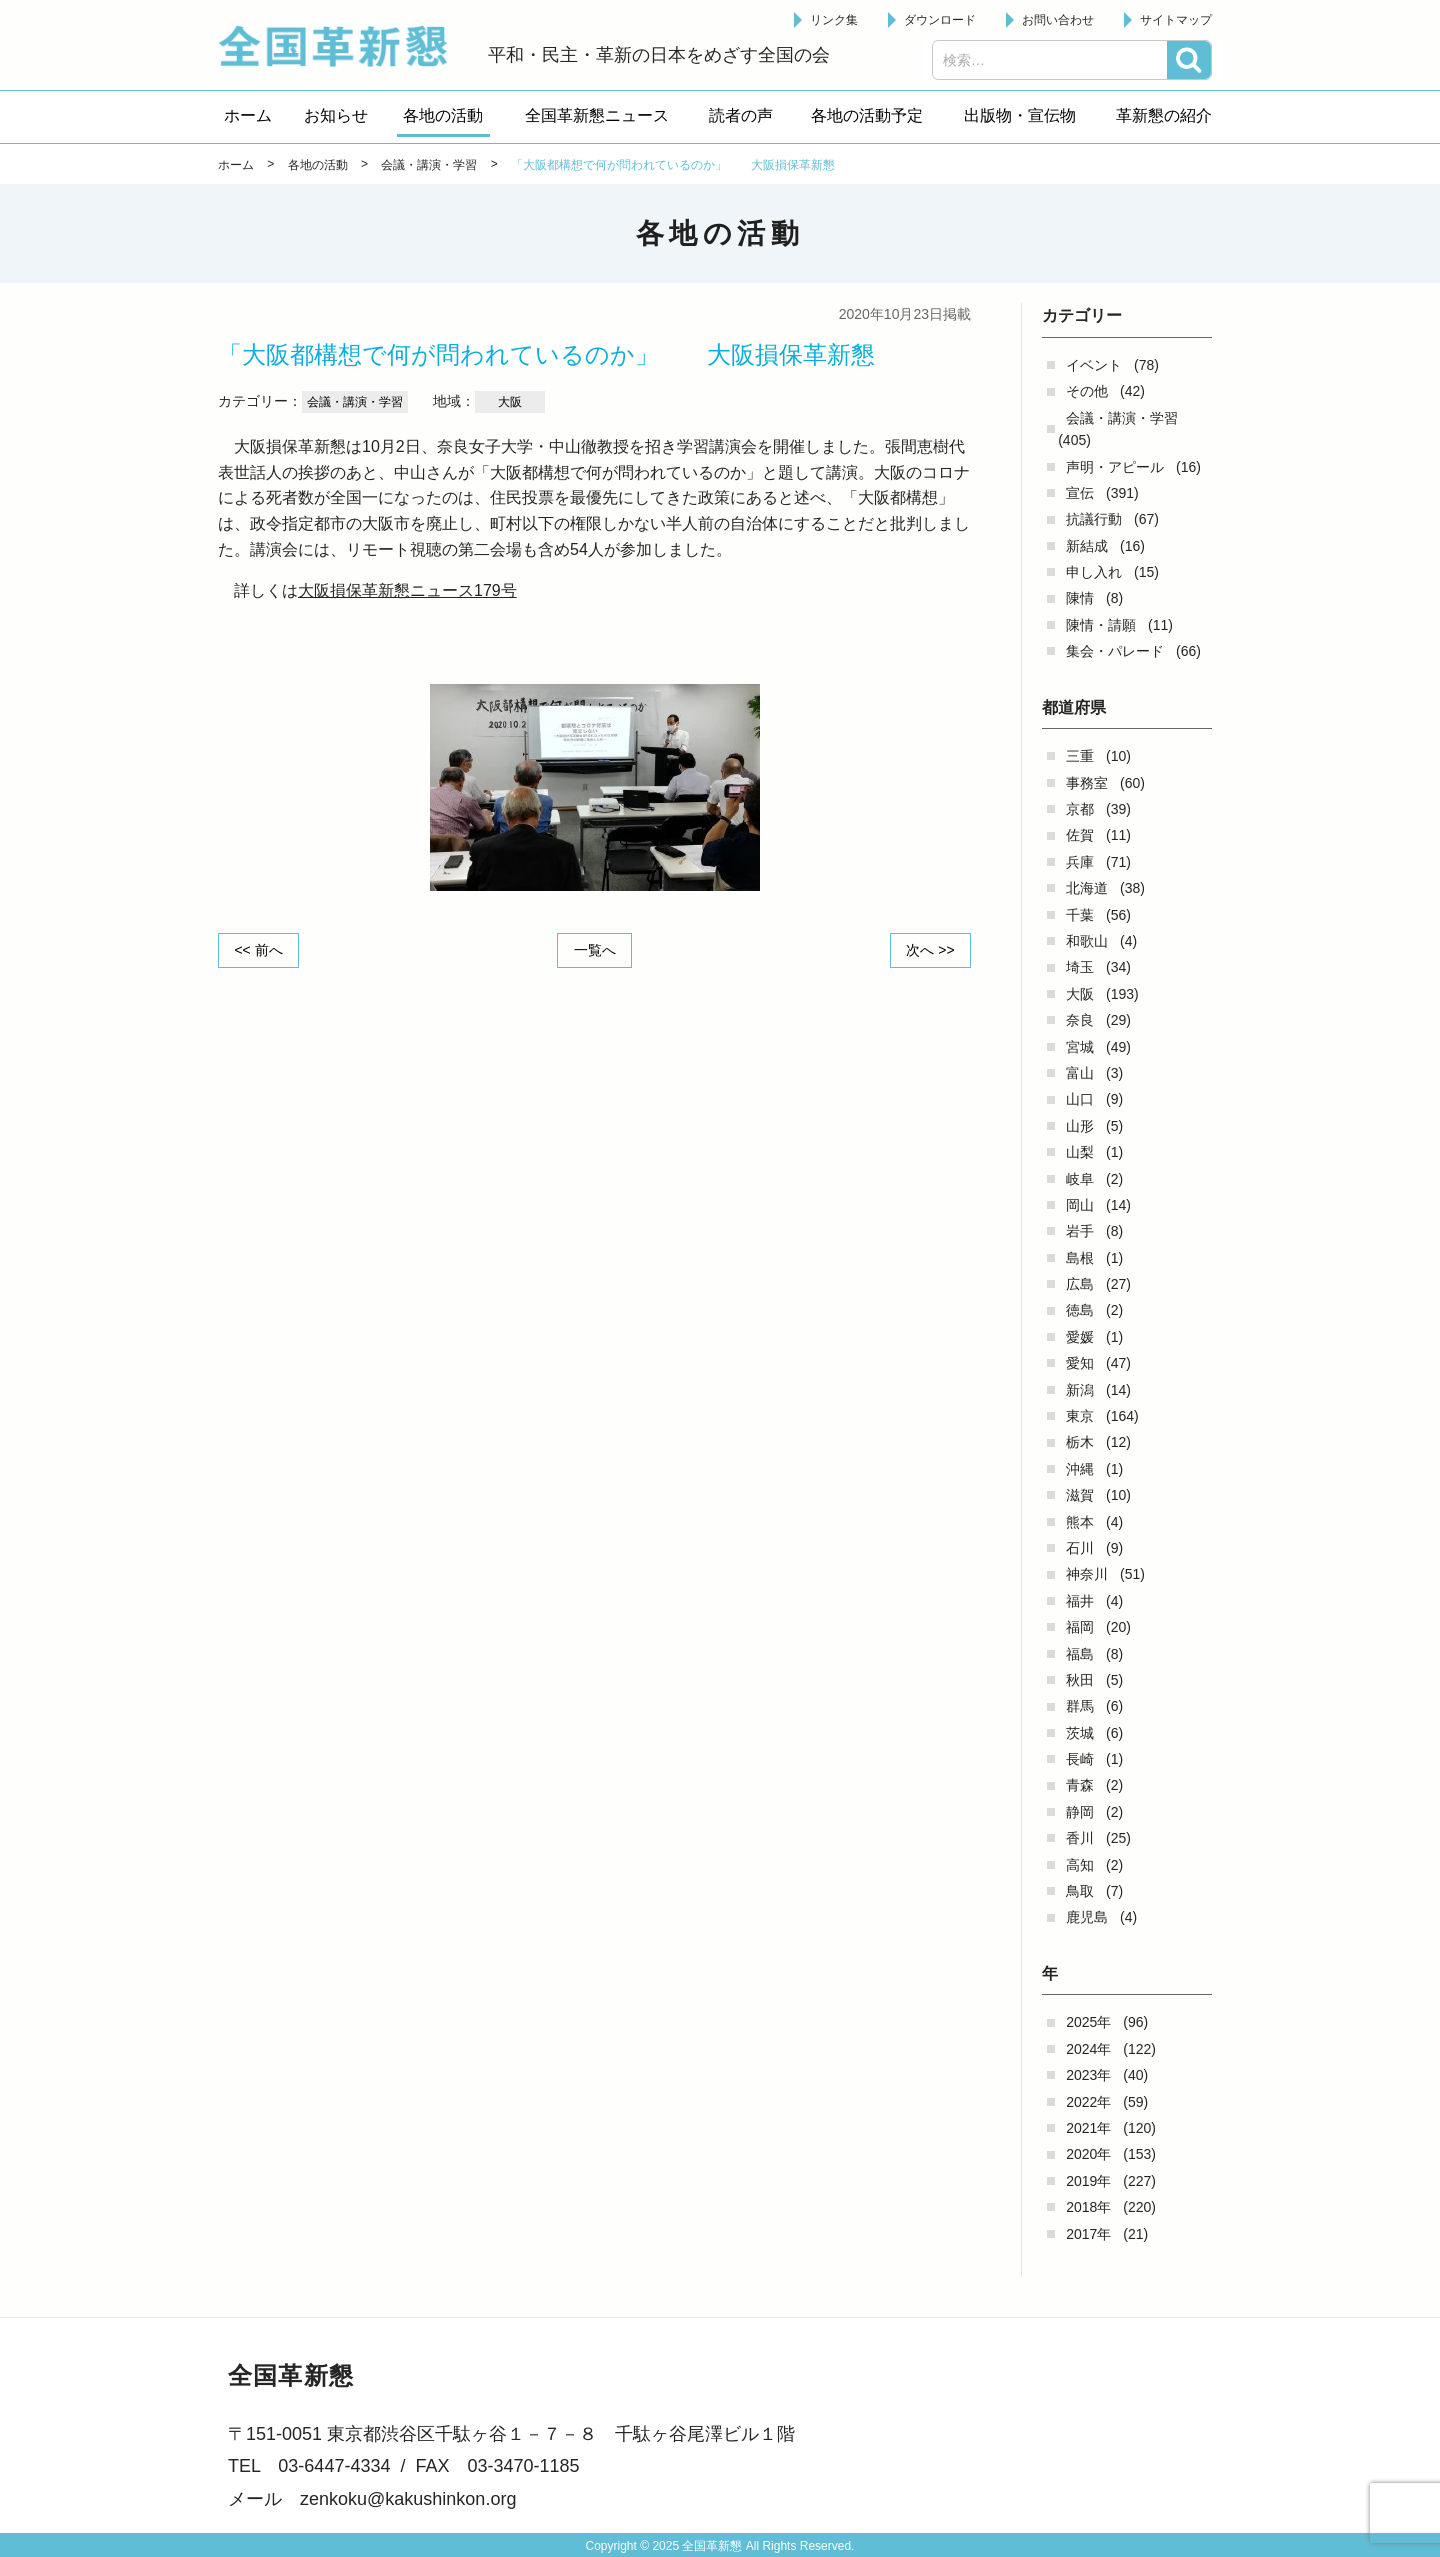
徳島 (1080, 1310)
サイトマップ (1176, 20)
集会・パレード (1115, 651)
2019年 (1088, 2181)
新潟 (1080, 1390)
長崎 (1080, 1759)
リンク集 (834, 20)
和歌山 (1087, 941)
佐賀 (1080, 835)
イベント (1094, 365)
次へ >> (930, 950)
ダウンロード (940, 20)
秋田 (1080, 1680)
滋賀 (1080, 1495)
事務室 (1087, 783)
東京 (1080, 1416)
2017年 (1088, 2234)
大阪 (1080, 994)
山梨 (1080, 1152)
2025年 (1088, 2022)
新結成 (1087, 546)
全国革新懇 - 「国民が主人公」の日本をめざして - (343, 46)
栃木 (1080, 1442)
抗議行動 (1094, 519)
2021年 (1088, 2128)
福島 (1080, 1654)
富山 (1080, 1073)
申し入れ (1094, 572)
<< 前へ (259, 950)
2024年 (1088, 2049)
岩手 (1080, 1231)
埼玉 (1080, 967)
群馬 (1080, 1706)
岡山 (1080, 1205)
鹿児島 (1087, 1917)
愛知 (1080, 1363)
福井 (1080, 1601)
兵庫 (1080, 862)
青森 (1080, 1785)
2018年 (1088, 2207)
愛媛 (1080, 1337)
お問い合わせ (1058, 20)
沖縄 (1080, 1469)
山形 (1080, 1126)
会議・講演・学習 (1122, 418)
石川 (1080, 1548)
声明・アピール (1115, 467)
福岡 (1080, 1627)
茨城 (1080, 1733)
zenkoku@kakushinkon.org (408, 2499)
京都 (1080, 809)
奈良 (1080, 1020)
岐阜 (1080, 1179)
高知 (1080, 1865)
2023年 (1088, 2075)
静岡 (1080, 1812)
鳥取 (1080, 1891)
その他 (1087, 391)
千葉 (1080, 915)
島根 (1080, 1258)
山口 (1080, 1099)
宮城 (1080, 1047)
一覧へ (595, 950)
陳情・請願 (1101, 625)
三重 (1080, 756)
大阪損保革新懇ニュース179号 (407, 590)
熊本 (1080, 1522)
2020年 (1088, 2154)
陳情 (1080, 598)
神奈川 (1087, 1574)
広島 (1080, 1284)
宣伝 (1080, 493)
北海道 (1087, 888)
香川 (1080, 1838)
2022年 (1088, 2102)
